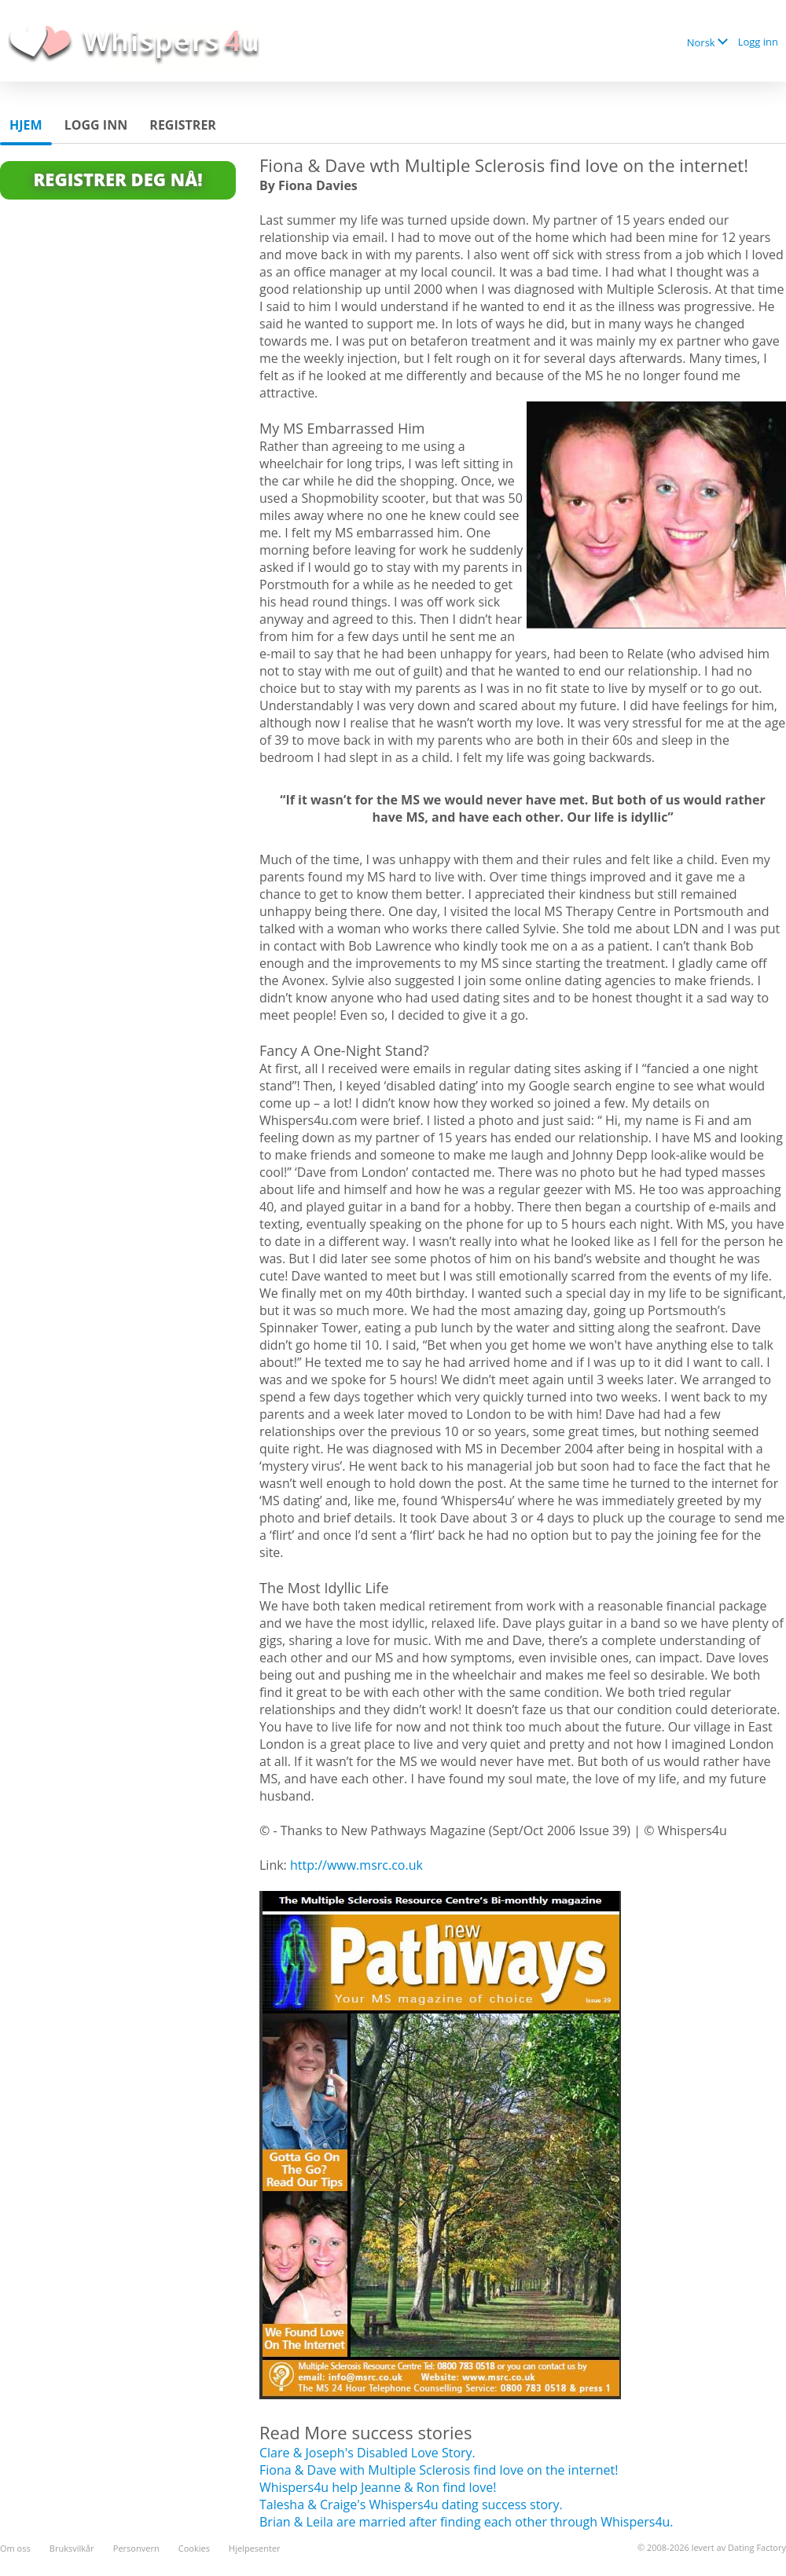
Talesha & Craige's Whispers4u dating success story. (411, 2504)
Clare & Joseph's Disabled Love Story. (367, 2452)
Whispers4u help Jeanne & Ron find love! (377, 2487)
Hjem (25, 125)
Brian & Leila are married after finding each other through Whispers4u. (466, 2521)
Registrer (182, 125)
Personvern (136, 2548)
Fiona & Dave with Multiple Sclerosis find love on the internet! (438, 2470)
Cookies (194, 2548)
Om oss (15, 2548)
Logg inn (758, 42)
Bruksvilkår (72, 2548)
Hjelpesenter (255, 2548)
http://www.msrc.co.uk (356, 1865)
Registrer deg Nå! (117, 179)
